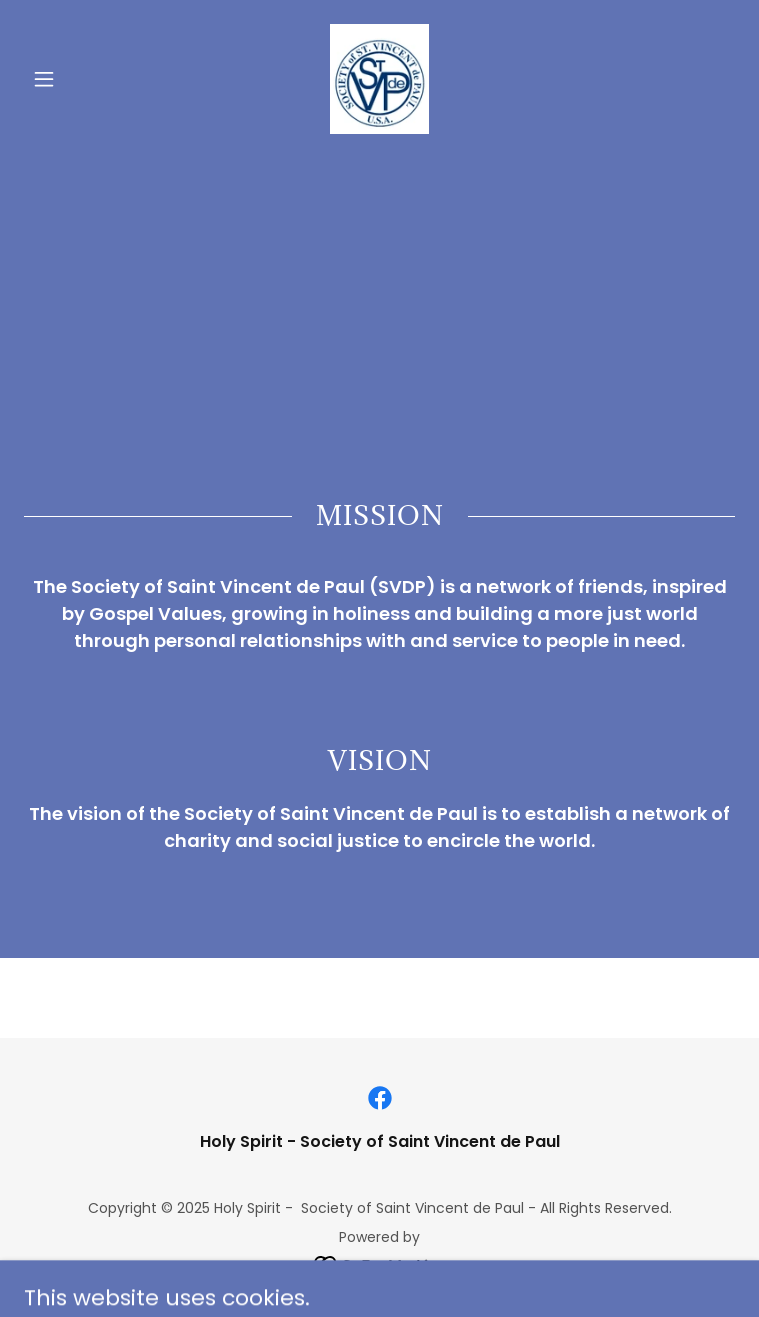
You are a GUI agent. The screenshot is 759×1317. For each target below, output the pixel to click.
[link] (379, 79)
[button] (77, 79)
